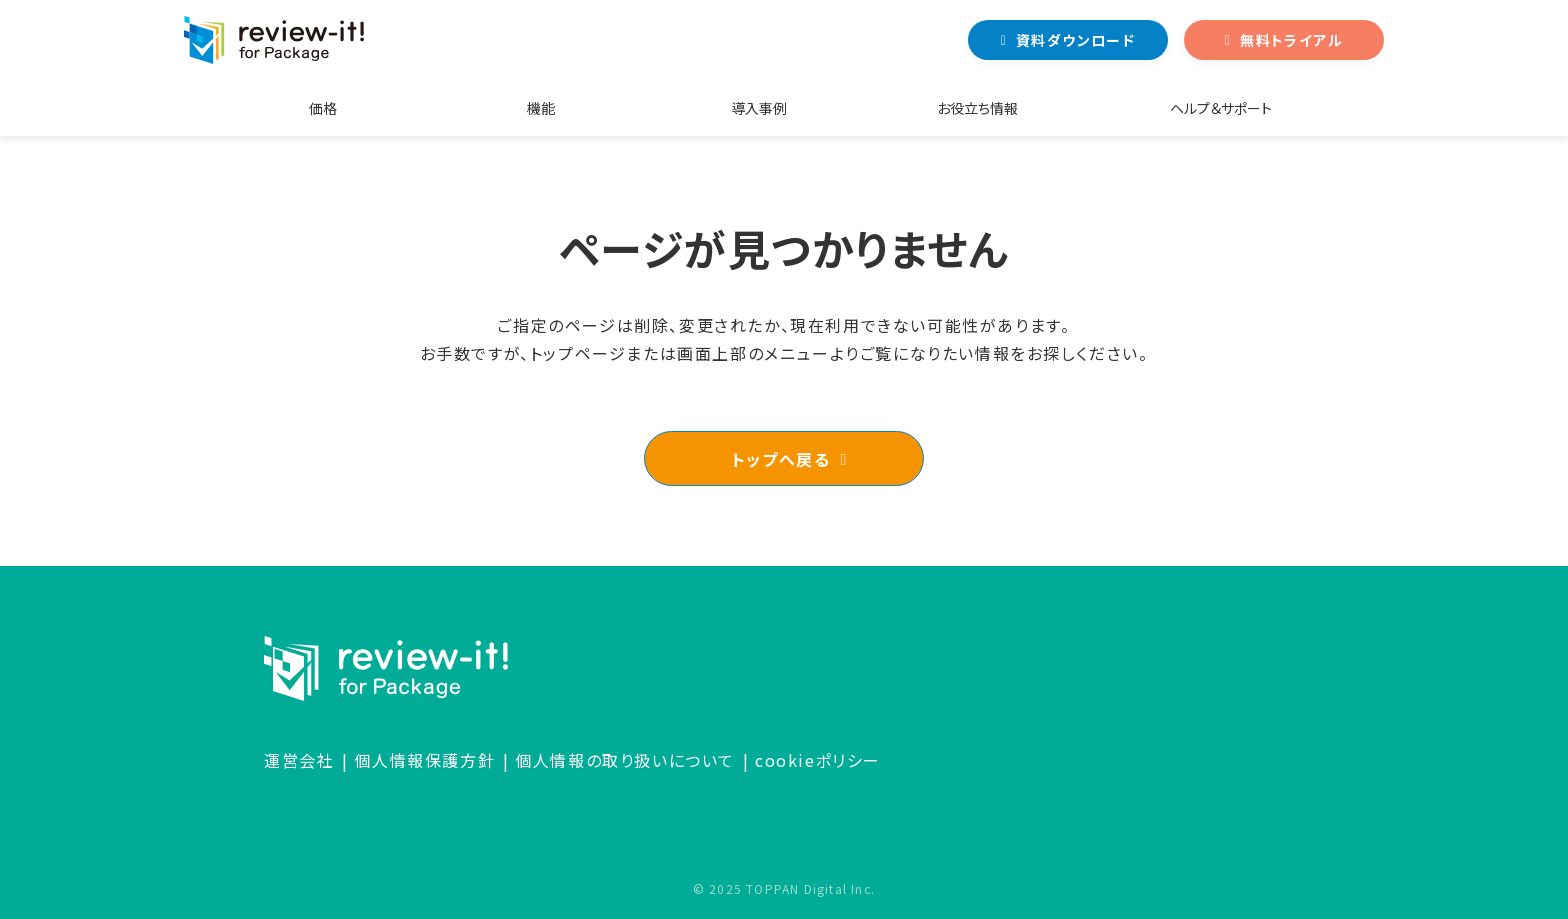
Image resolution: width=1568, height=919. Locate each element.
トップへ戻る (781, 459)
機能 (541, 108)
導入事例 (759, 108)
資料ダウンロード (1075, 40)
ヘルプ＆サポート (1221, 108)
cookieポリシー (818, 760)
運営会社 (299, 760)
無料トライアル (1291, 40)
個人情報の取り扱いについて (625, 760)
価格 (323, 108)
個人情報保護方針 (424, 760)
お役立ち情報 (977, 108)
